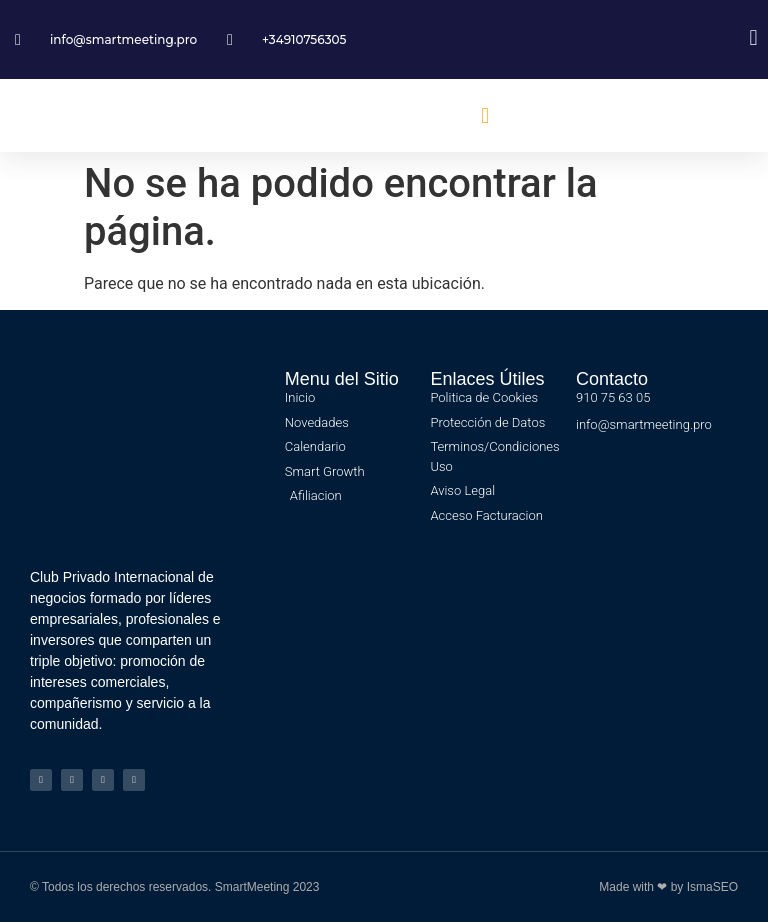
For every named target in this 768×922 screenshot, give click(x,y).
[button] (485, 115)
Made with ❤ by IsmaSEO (668, 887)
